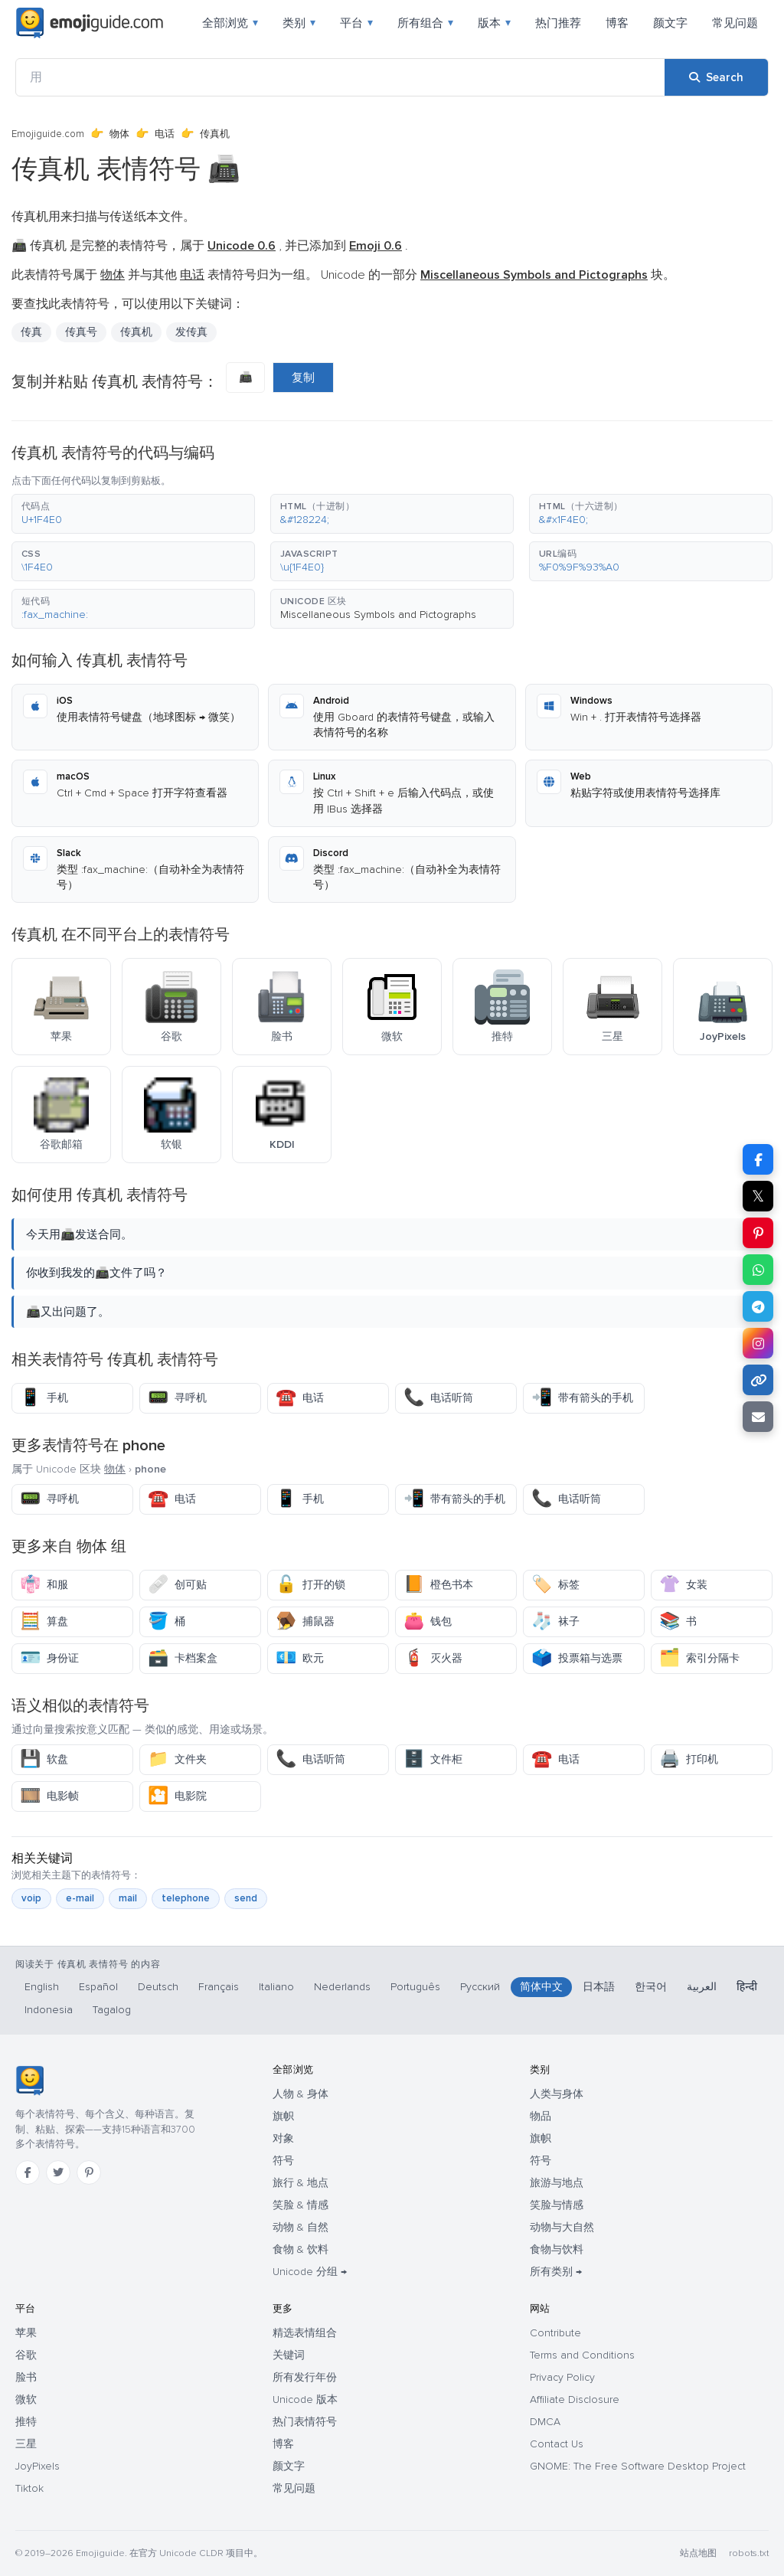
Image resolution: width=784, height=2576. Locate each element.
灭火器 (432, 1658)
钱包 (427, 1621)
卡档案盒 (182, 1658)
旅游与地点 (556, 2182)
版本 (494, 23)
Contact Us (556, 2443)
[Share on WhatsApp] (758, 1269)
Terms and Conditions (582, 2355)
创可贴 (177, 1584)
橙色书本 (438, 1584)
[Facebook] (27, 2172)
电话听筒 (438, 1398)
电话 (165, 134)
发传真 (191, 331)
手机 (44, 1398)
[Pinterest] (89, 2172)
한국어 (651, 1986)
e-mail (80, 1898)
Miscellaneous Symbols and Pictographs (378, 614)
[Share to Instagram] (758, 1343)
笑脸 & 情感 (300, 2205)
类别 (299, 23)
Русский (480, 1986)
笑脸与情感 (556, 2205)
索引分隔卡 (699, 1658)
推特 (26, 2421)
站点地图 (698, 2553)
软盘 (44, 1759)
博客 (617, 23)
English (41, 1986)
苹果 (26, 2332)
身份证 (49, 1658)
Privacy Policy (562, 2377)
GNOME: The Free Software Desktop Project (638, 2466)
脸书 (26, 2377)
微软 (26, 2399)
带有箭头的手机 (582, 1398)
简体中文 (541, 1986)
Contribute (555, 2332)
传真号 (81, 331)
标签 (555, 1584)
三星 (26, 2443)
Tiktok (29, 2488)
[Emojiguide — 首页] (29, 2080)
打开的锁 (310, 1584)
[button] (133, 514)
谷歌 (26, 2355)
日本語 (599, 1986)
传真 (31, 331)
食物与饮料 (556, 2249)
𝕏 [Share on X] (758, 1196)
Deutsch (158, 1986)
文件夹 (177, 1759)
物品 (540, 2116)
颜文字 (670, 23)
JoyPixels (37, 2466)
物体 (119, 134)
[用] (340, 77)
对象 (283, 2138)
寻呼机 (177, 1398)
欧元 (300, 1658)
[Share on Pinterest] (758, 1233)
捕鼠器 (305, 1621)
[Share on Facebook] (758, 1159)
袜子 (555, 1621)
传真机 (136, 331)
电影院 (177, 1796)
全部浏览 (230, 23)
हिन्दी (747, 1986)
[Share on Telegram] (758, 1306)
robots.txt (749, 2553)
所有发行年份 (305, 2377)
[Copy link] (758, 1380)
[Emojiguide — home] (89, 23)
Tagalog (112, 2009)
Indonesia (48, 2009)
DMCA (545, 2421)
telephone (186, 1898)
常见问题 (735, 23)
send (245, 1898)
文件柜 (432, 1759)
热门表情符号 (305, 2421)
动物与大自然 (562, 2227)
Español (98, 1986)
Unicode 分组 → (310, 2271)
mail (128, 1898)
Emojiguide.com (47, 134)
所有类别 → (556, 2271)
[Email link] (758, 1416)
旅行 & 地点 (300, 2182)
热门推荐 (558, 23)
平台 (356, 23)
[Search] (716, 77)
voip (31, 1898)
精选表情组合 (305, 2332)
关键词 (289, 2355)
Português (415, 1986)
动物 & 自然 (300, 2227)
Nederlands (342, 1986)
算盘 (44, 1621)
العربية (702, 1986)
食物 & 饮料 (300, 2249)
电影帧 (49, 1796)
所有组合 (425, 23)
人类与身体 (556, 2093)
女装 (683, 1584)
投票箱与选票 (576, 1658)
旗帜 (283, 2116)
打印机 (688, 1759)
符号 (283, 2160)
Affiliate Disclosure (574, 2399)
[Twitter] (58, 2172)
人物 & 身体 (300, 2093)
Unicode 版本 (305, 2399)
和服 (44, 1584)
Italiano (276, 1986)
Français (218, 1986)
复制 (303, 377)
